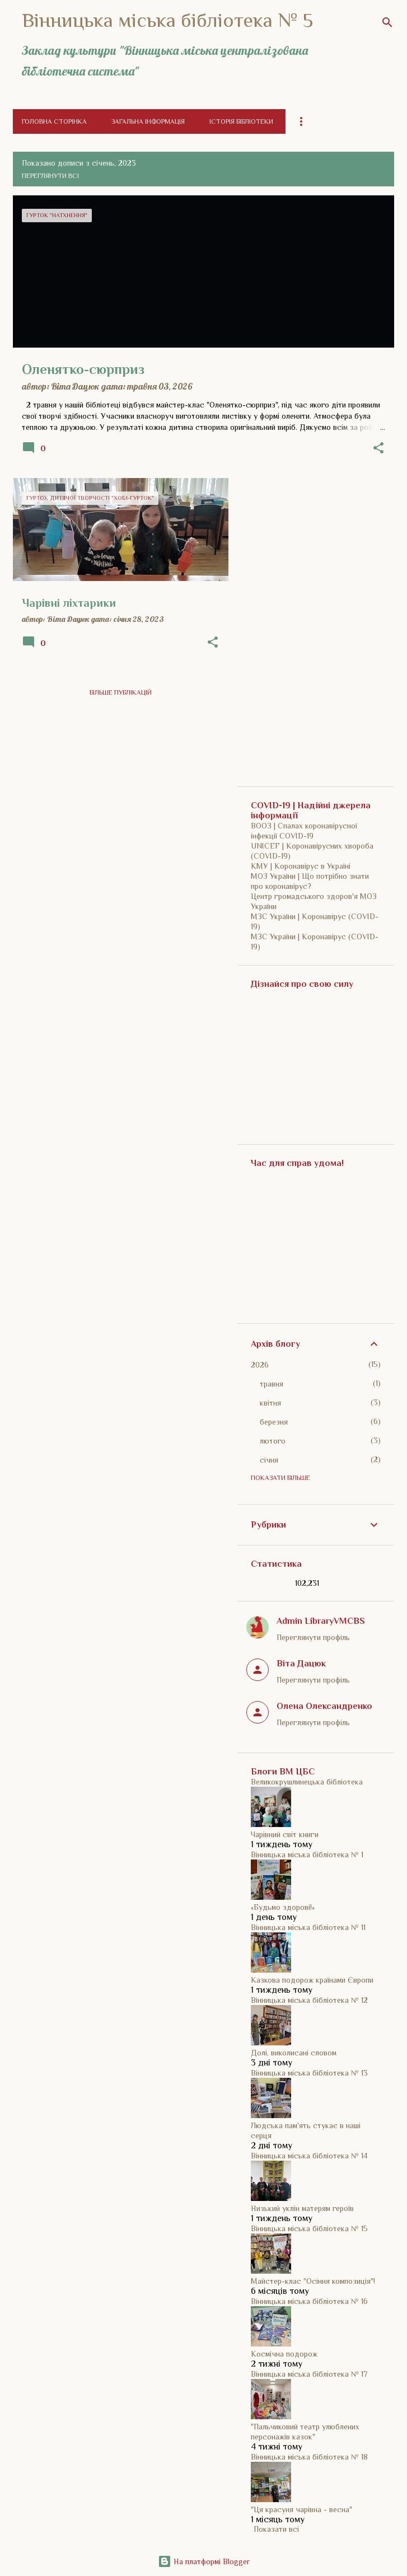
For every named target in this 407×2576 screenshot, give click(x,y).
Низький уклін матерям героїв (302, 2208)
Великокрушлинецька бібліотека (307, 1781)
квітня (270, 1402)
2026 (260, 1364)
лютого (273, 1440)
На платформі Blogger (204, 2561)
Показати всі (276, 2529)
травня (271, 1383)
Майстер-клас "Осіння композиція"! (313, 2281)
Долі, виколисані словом (293, 2052)
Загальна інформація (148, 121)
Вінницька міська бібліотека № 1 (307, 1854)
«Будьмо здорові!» (283, 1907)
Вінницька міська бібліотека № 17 (309, 2373)
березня (274, 1421)
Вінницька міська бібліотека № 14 (309, 2155)
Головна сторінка (54, 121)
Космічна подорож (284, 2353)
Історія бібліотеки (241, 121)
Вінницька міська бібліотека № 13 (309, 2072)
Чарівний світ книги (285, 1834)
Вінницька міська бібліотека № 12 (309, 2000)
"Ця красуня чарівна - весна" (301, 2509)
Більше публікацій (121, 692)
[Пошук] (387, 22)
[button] (378, 448)
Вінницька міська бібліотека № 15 (309, 2228)
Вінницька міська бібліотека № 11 (308, 1927)
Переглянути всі (50, 176)
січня (269, 1459)
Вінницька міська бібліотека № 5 (167, 20)
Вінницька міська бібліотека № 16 (309, 2301)
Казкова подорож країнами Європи (312, 1979)
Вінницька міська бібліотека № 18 (309, 2456)
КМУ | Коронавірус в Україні (300, 865)
